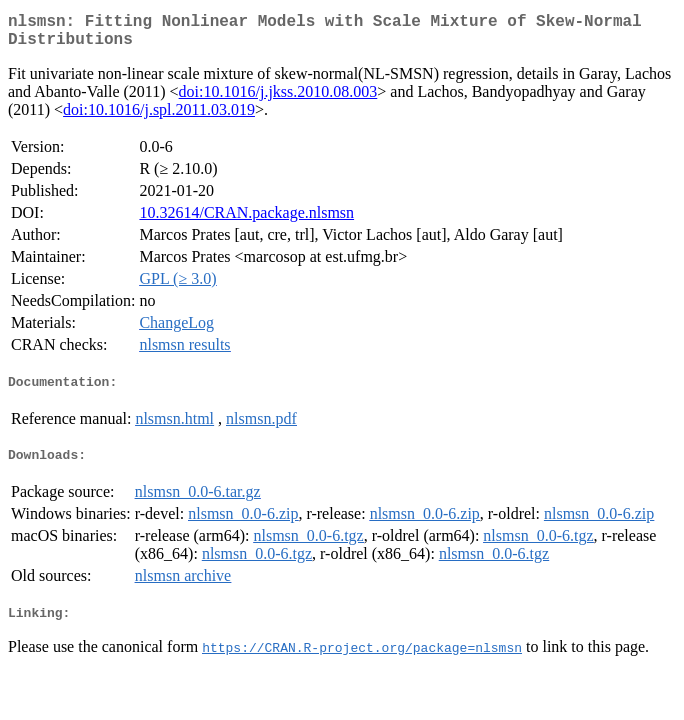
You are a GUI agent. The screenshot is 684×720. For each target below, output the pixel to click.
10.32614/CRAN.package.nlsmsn (246, 220)
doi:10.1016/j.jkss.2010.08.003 (278, 99)
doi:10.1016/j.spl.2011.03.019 (159, 117)
